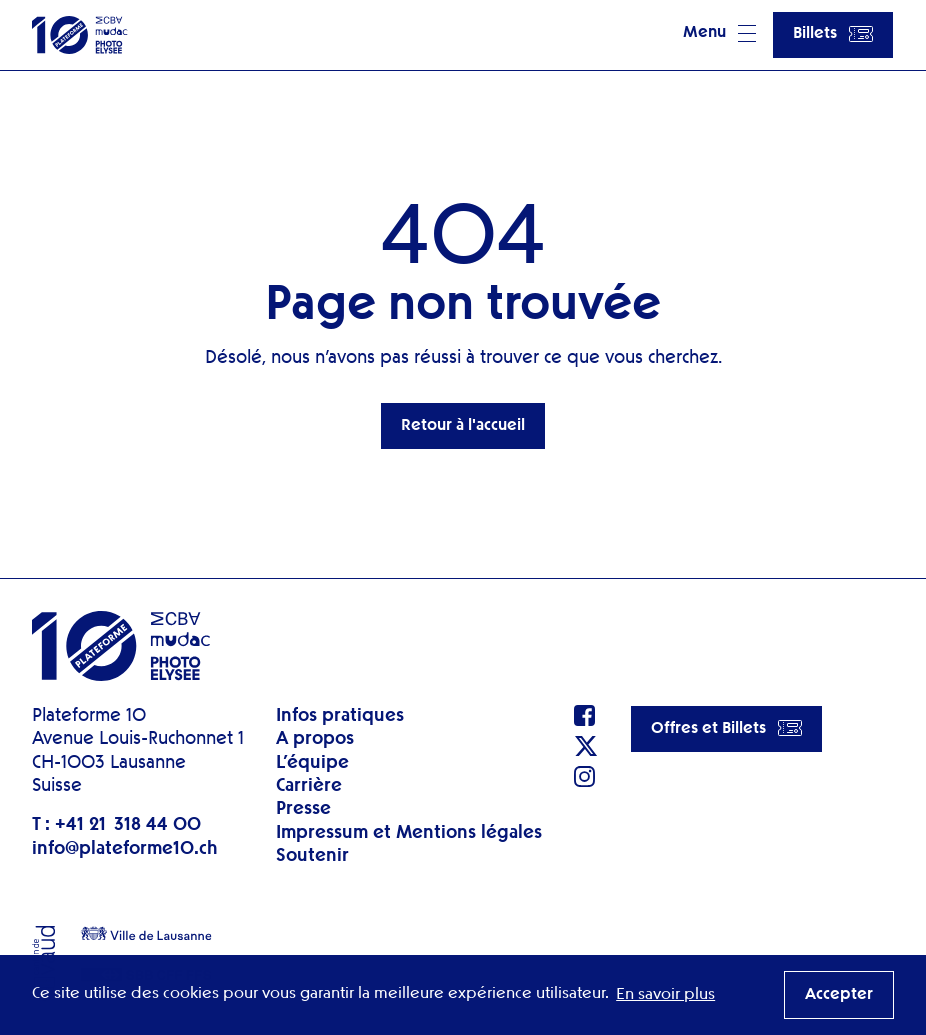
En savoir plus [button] (665, 995)
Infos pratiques (340, 716)
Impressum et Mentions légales (409, 833)
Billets (833, 34)
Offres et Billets (726, 728)
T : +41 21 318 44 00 (116, 825)
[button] (719, 35)
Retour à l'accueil (463, 426)
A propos (315, 739)
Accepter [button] (839, 995)
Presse (303, 809)
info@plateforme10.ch (125, 849)
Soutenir (312, 856)
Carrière (309, 786)
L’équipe (312, 763)
